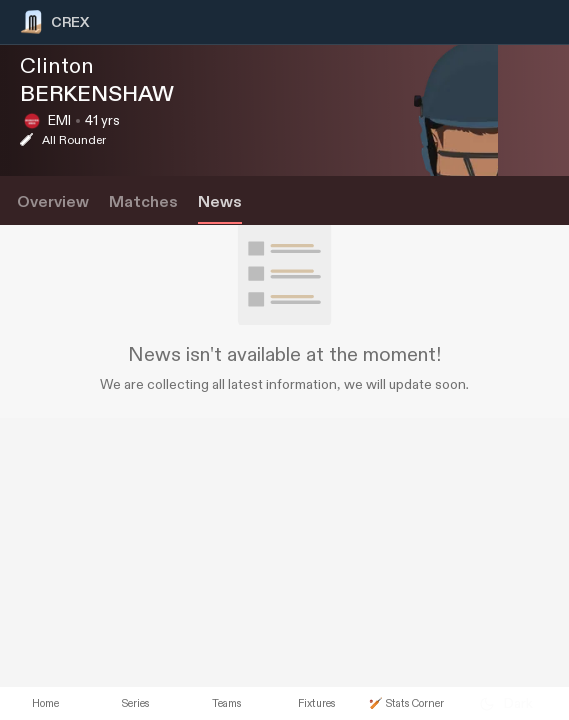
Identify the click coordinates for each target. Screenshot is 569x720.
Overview (53, 202)
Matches (143, 202)
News (220, 202)
